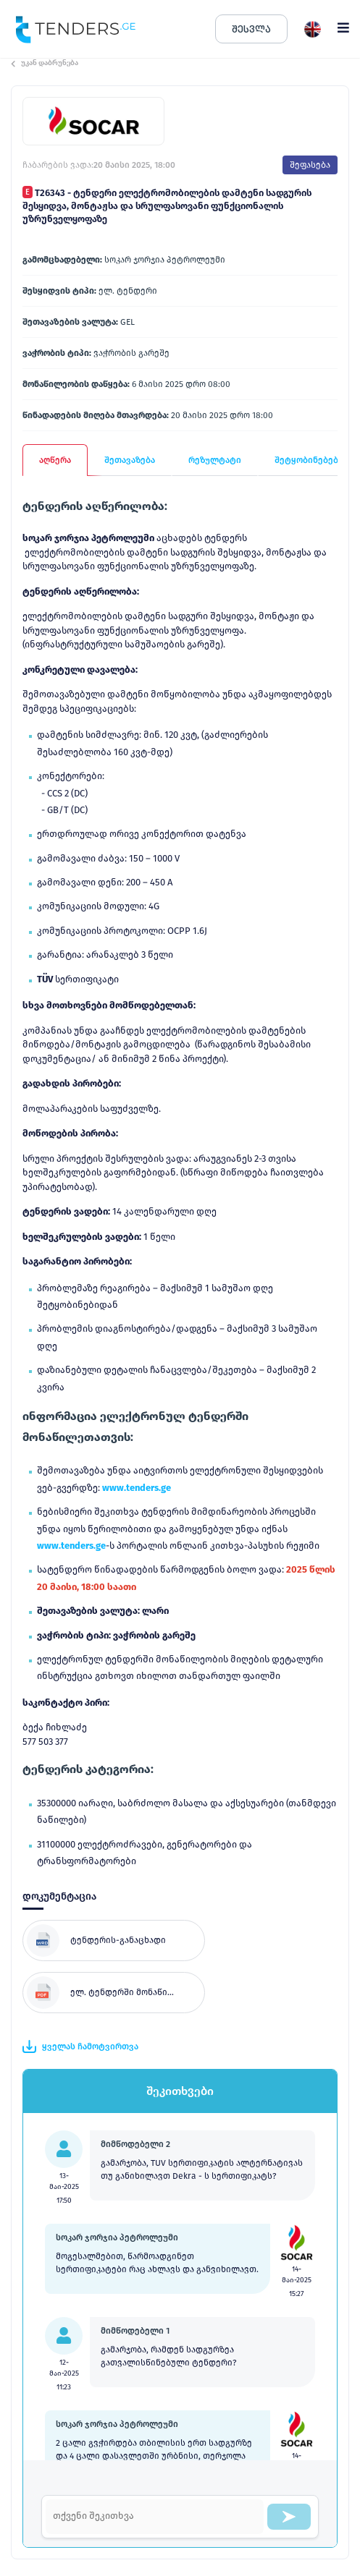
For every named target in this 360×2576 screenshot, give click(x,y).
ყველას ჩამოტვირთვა (80, 2046)
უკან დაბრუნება (44, 63)
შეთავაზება (129, 460)
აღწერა (55, 460)
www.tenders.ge (136, 1487)
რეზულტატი (214, 460)
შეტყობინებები (309, 460)
